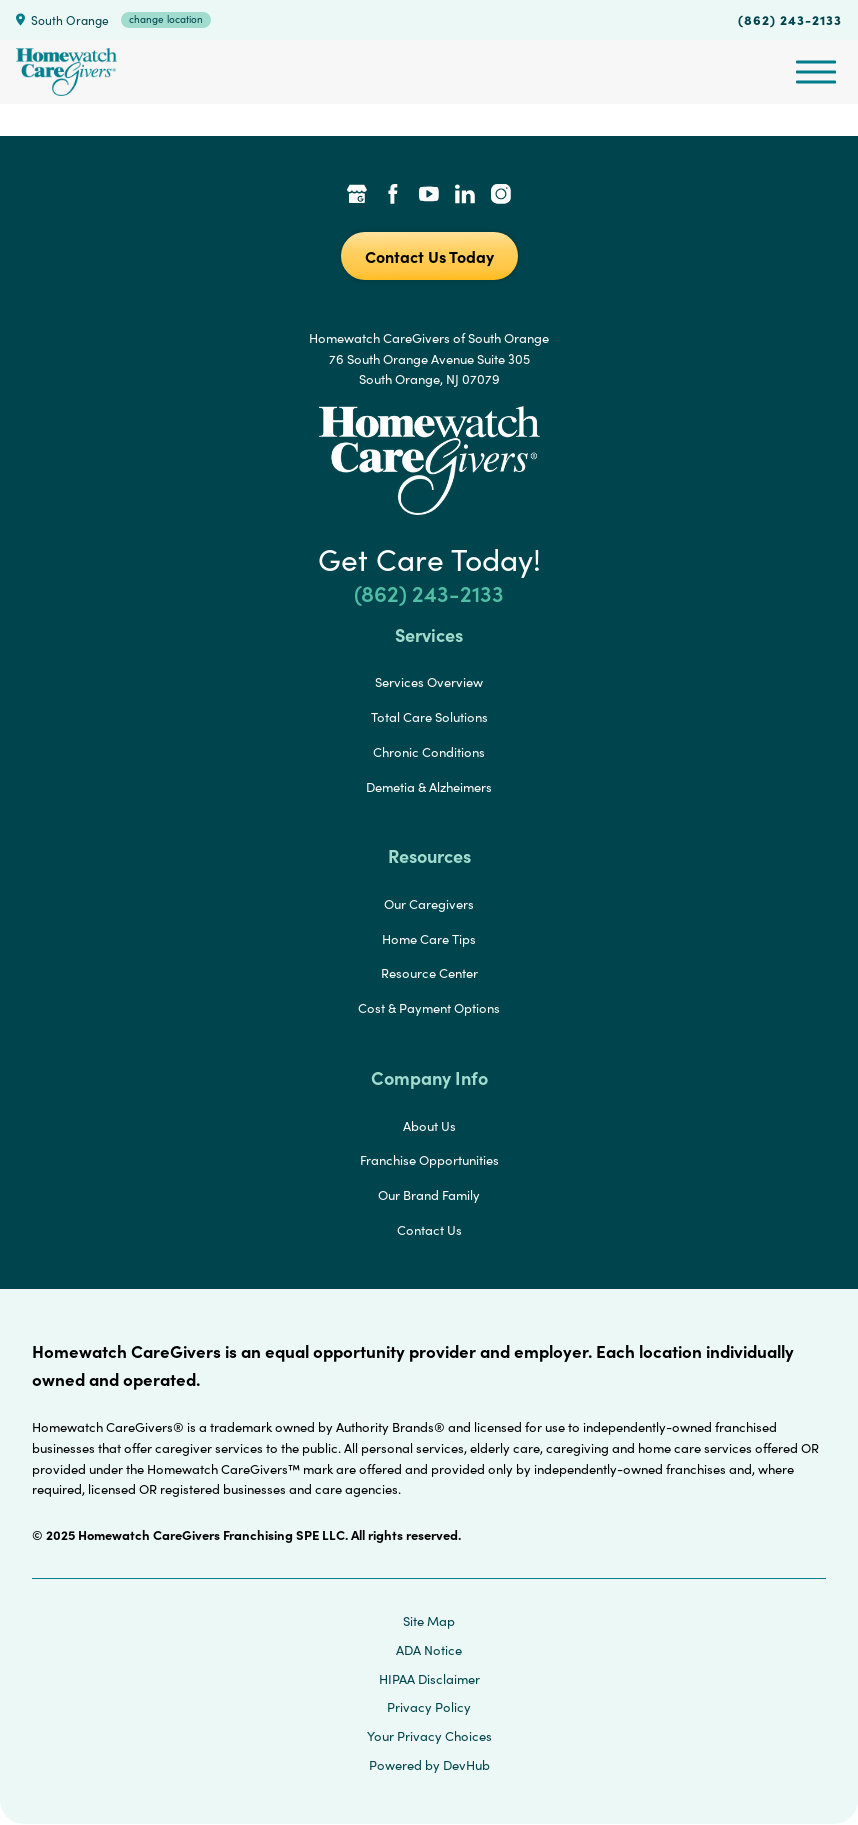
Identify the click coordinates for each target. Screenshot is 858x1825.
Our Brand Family (429, 1195)
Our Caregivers (429, 904)
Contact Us (429, 1230)
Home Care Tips (429, 939)
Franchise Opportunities (429, 1160)
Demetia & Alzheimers (429, 787)
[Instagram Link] (501, 196)
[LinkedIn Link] (465, 196)
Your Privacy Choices (429, 1736)
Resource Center (429, 973)
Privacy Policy (429, 1707)
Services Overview (429, 682)
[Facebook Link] (393, 196)
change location (166, 19)
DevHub (466, 1765)
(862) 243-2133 (790, 19)
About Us (429, 1126)
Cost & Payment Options (429, 1008)
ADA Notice (429, 1650)
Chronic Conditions (429, 752)
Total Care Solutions (429, 717)
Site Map (429, 1621)
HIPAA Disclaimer (429, 1679)
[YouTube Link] (429, 196)
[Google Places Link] (357, 196)
